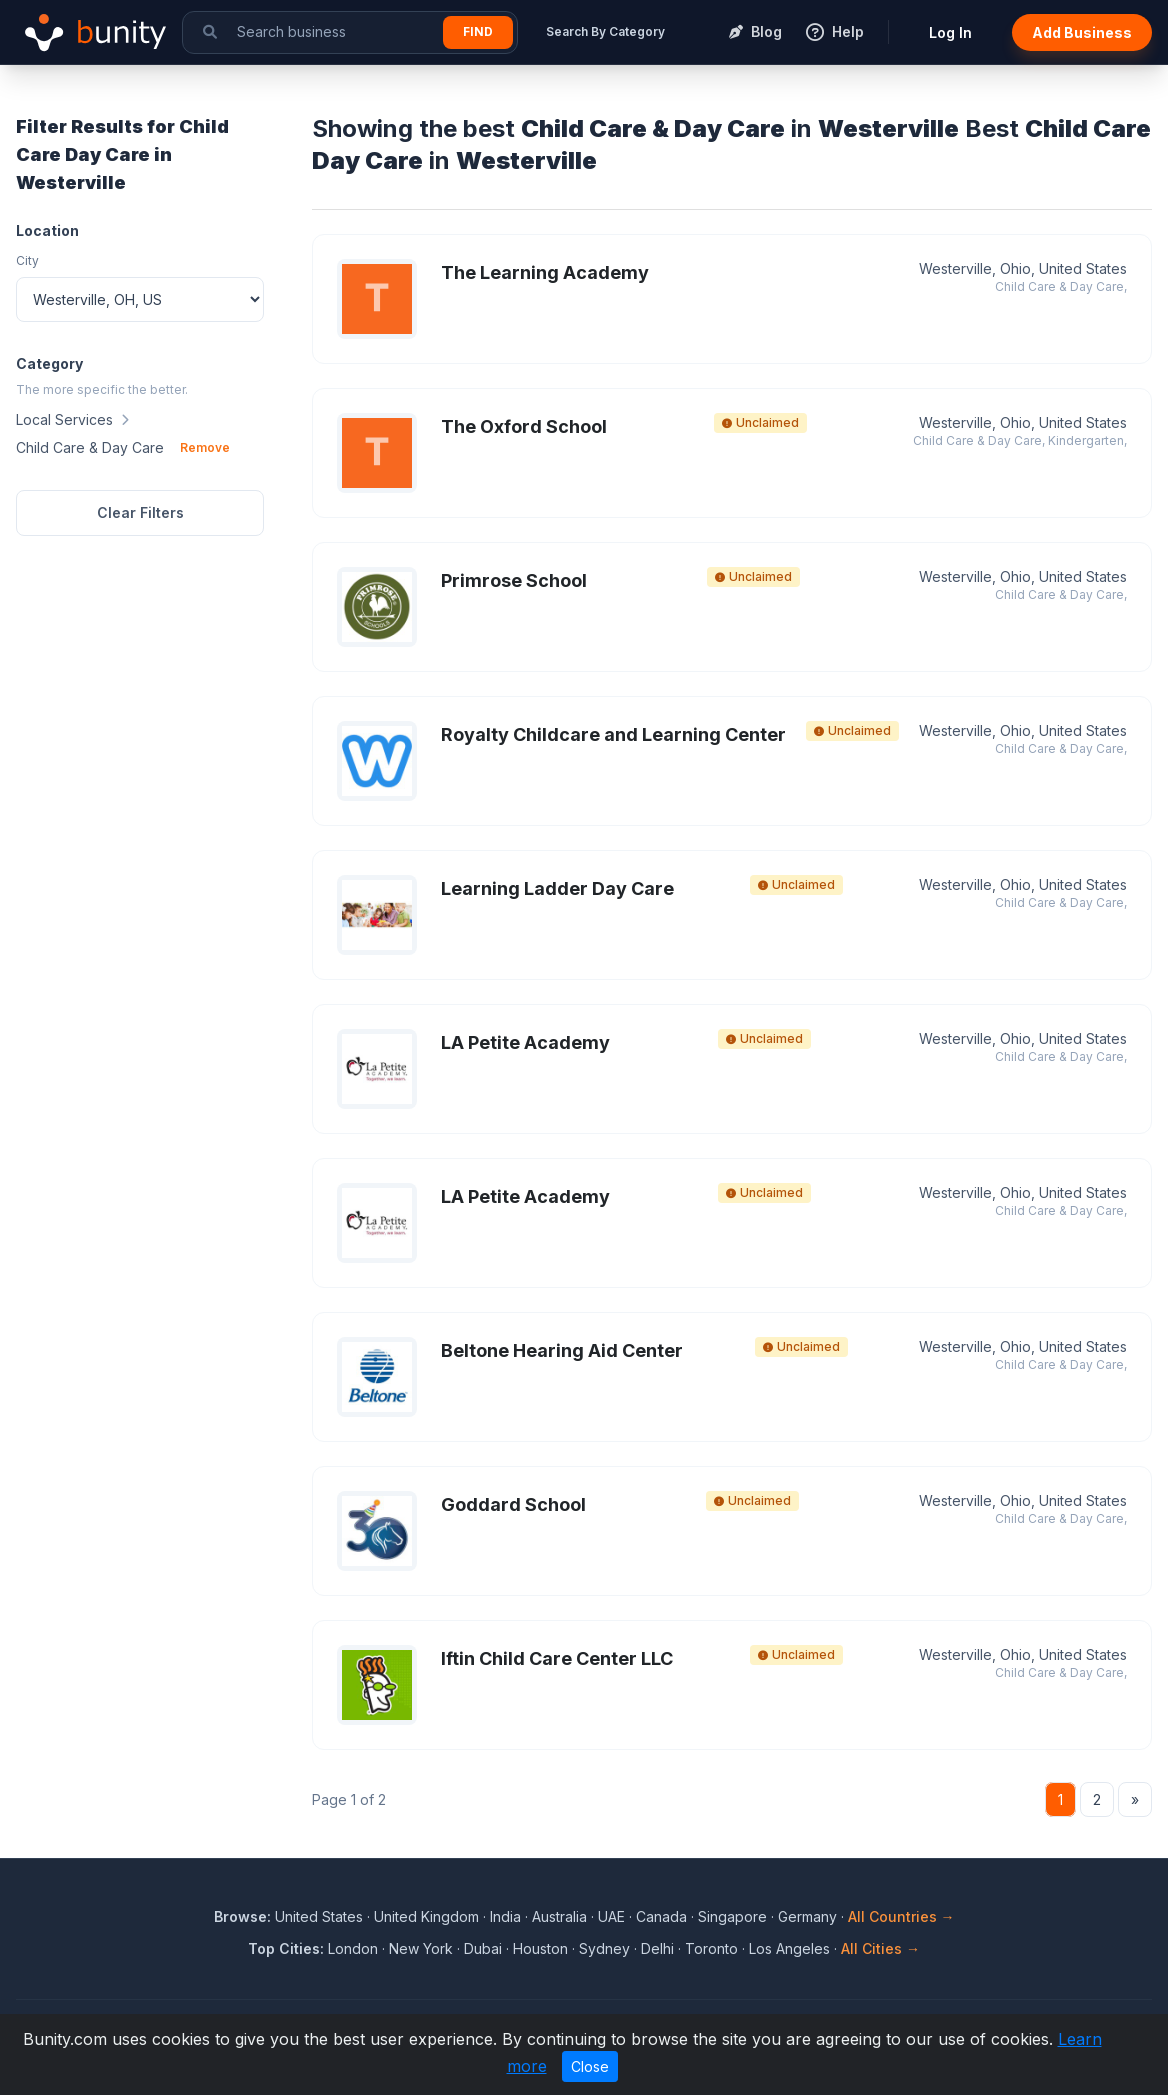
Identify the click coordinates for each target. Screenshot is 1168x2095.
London (353, 1948)
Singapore (732, 1916)
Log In (950, 32)
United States (319, 1916)
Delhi (657, 1948)
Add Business (1082, 32)
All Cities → (880, 1948)
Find (478, 31)
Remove (205, 447)
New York (421, 1948)
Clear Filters (140, 512)
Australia (559, 1916)
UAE (611, 1916)
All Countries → (901, 1916)
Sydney (604, 1948)
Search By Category (605, 31)
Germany (807, 1916)
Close (590, 2066)
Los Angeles (789, 1948)
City (27, 260)
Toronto (711, 1948)
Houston (540, 1948)
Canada (661, 1916)
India (505, 1916)
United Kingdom (426, 1916)
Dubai (483, 1948)
